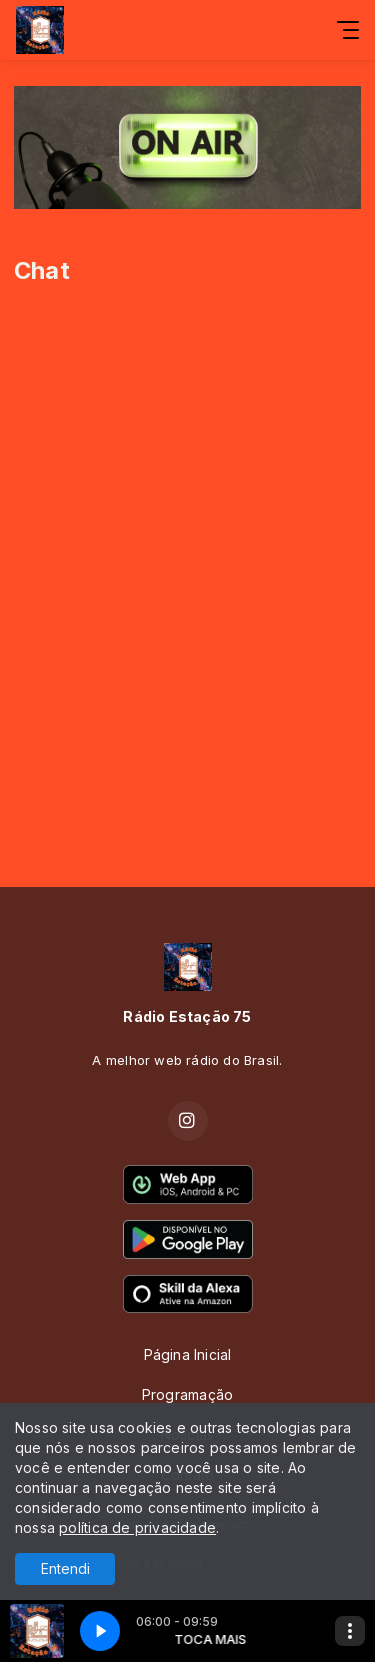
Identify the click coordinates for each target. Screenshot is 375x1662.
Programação (187, 1394)
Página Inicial (188, 1354)
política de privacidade (137, 1527)
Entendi (65, 1568)
